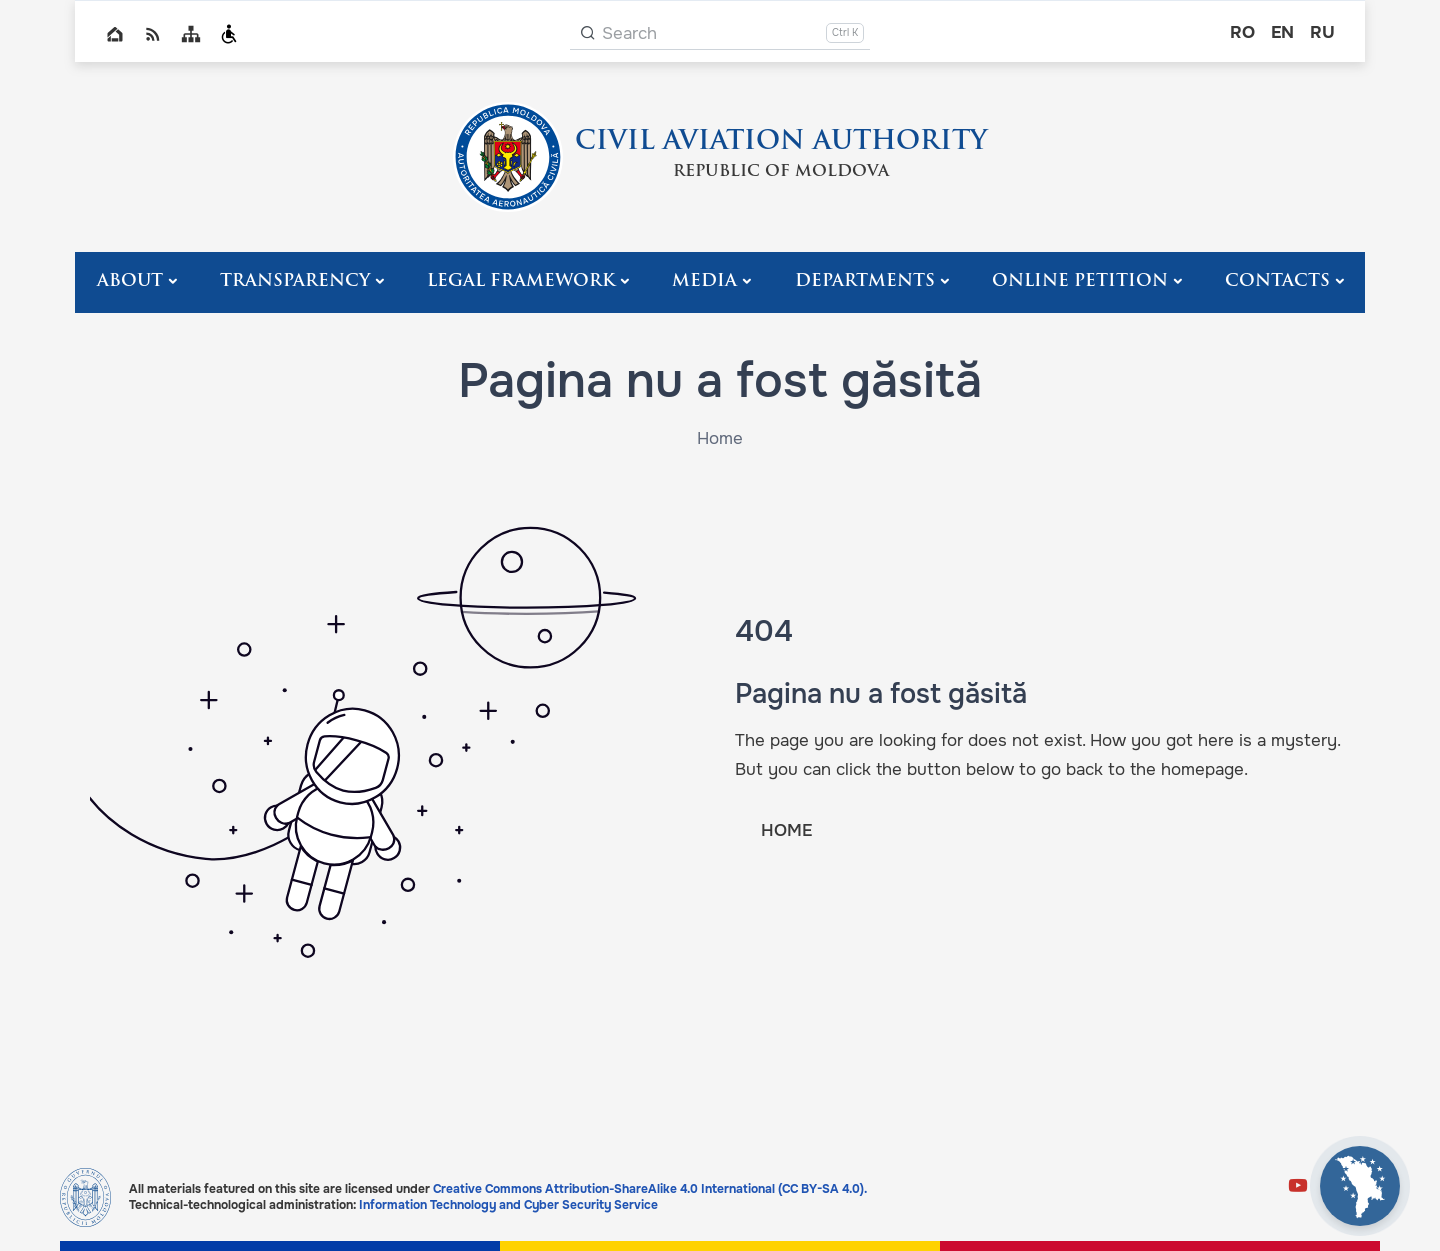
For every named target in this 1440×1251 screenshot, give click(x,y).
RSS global (153, 34)
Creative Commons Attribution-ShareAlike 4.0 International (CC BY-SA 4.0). (650, 1189)
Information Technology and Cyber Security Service (508, 1205)
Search (629, 33)
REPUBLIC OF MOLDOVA (781, 172)
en (1282, 32)
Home (115, 34)
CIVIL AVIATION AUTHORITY (781, 142)
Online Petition (1080, 281)
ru (1322, 32)
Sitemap (191, 34)
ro (1242, 32)
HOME (786, 830)
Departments (865, 281)
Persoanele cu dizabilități (229, 34)
